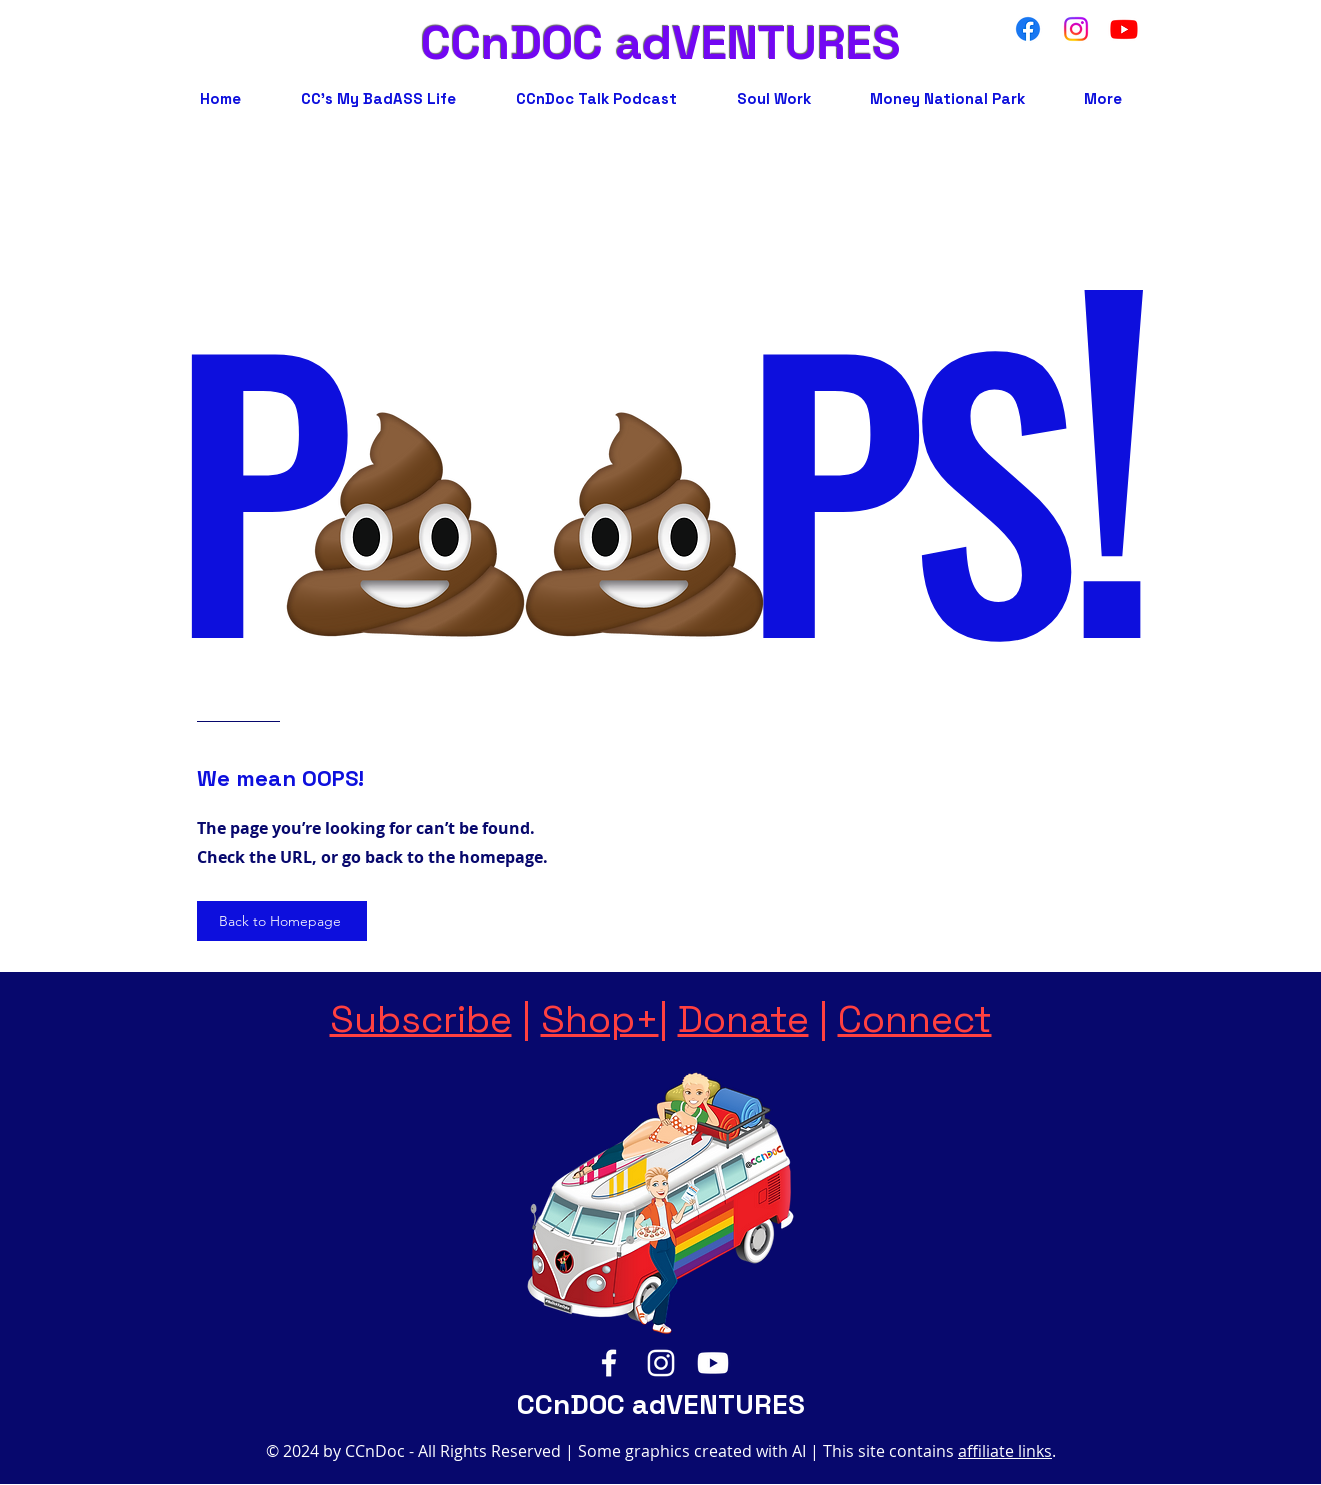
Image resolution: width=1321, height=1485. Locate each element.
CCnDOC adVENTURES (661, 43)
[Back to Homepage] (282, 921)
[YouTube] (713, 1363)
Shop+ (600, 1019)
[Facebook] (609, 1363)
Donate (743, 1019)
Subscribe (421, 1019)
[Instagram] (661, 1363)
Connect (915, 1019)
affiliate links (1005, 1451)
